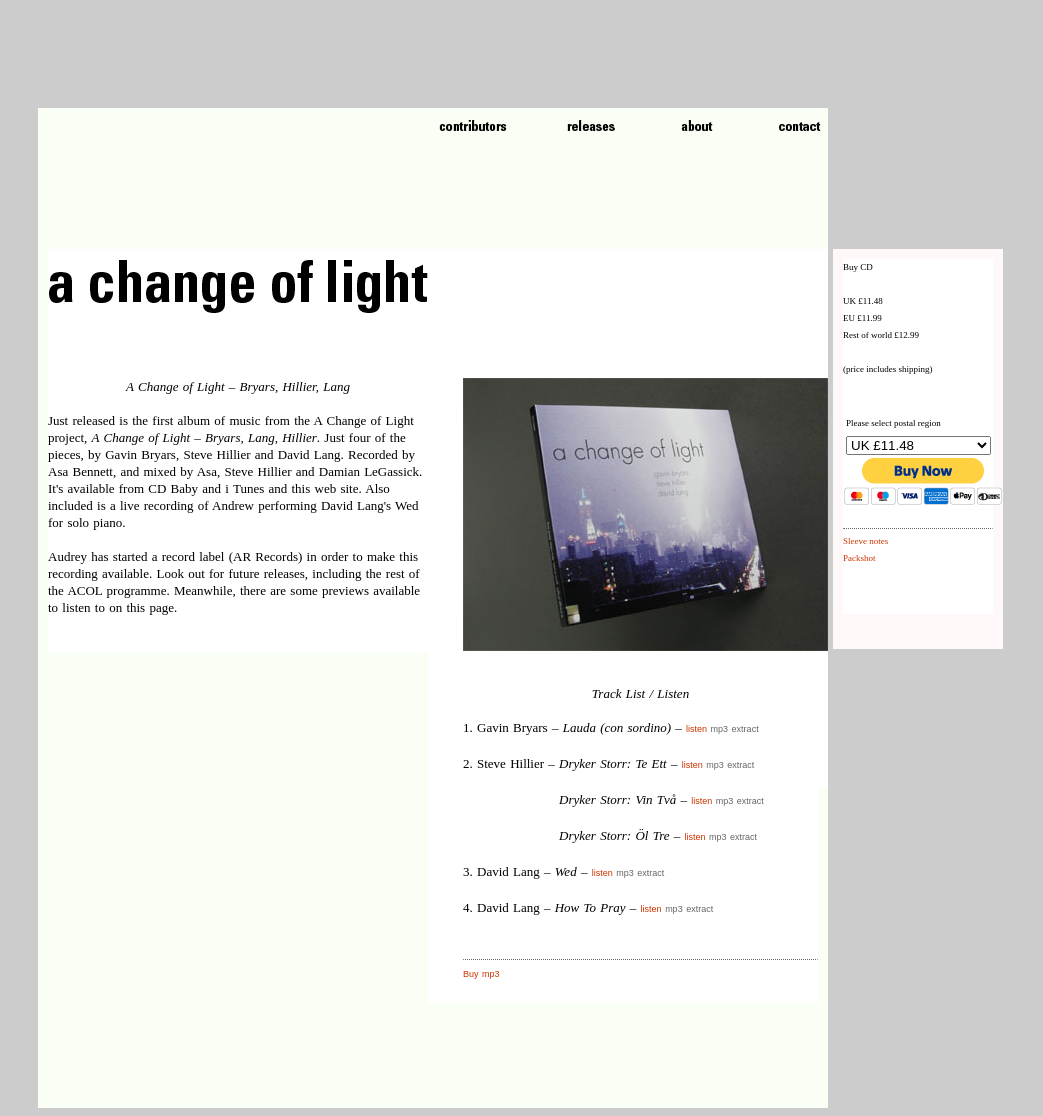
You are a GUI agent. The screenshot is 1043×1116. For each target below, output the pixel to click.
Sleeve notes (865, 541)
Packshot (859, 558)
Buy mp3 (481, 974)
